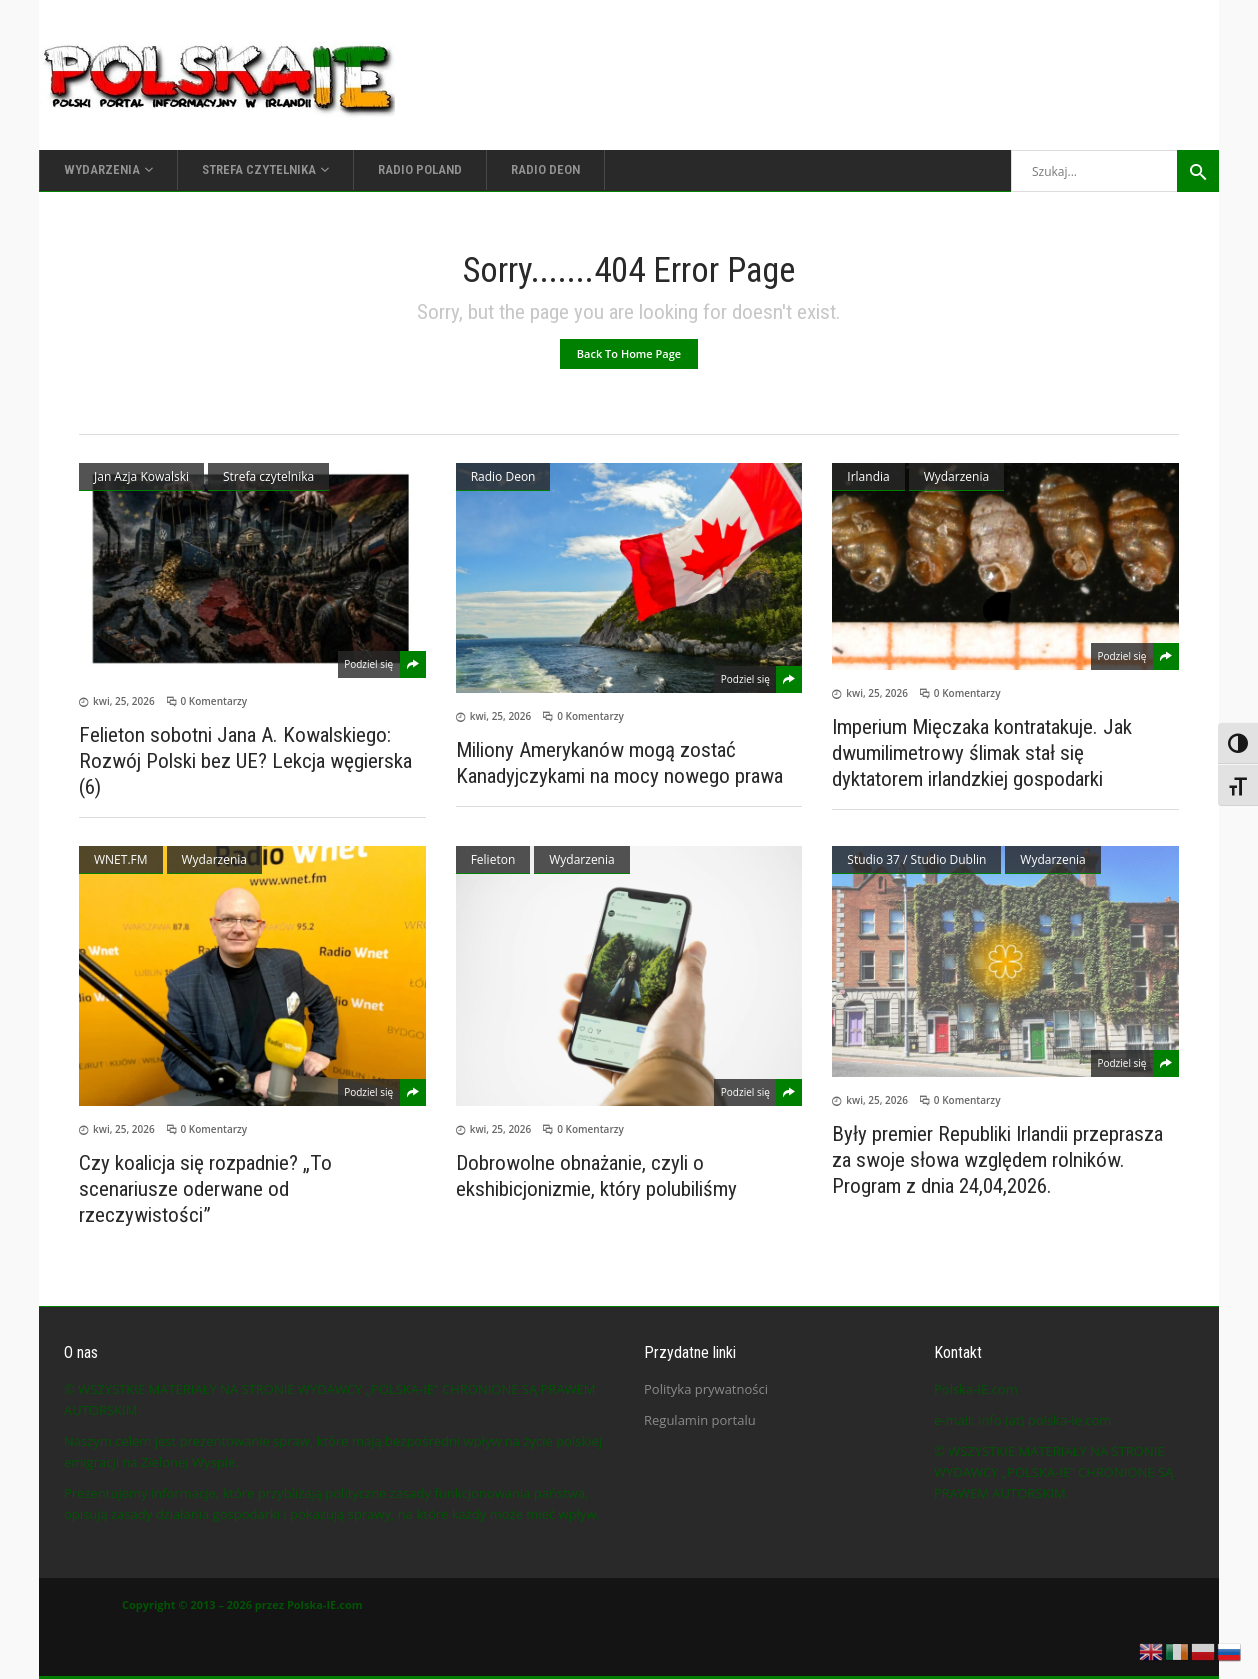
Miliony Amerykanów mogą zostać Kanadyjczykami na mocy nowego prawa (619, 763)
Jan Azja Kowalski (141, 476)
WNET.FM (121, 859)
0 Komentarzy (214, 701)
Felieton (493, 859)
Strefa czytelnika (268, 476)
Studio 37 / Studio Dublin (916, 859)
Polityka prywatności (706, 1389)
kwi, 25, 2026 (124, 701)
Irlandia (868, 476)
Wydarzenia (956, 476)
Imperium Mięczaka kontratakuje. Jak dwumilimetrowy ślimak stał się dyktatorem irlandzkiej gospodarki (982, 753)
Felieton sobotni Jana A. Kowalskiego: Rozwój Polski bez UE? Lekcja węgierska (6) (245, 761)
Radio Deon (503, 476)
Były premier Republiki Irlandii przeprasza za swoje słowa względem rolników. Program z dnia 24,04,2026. (997, 1160)
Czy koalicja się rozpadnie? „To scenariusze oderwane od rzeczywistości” (205, 1189)
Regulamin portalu (700, 1420)
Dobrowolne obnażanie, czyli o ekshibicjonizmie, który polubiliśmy (596, 1176)
